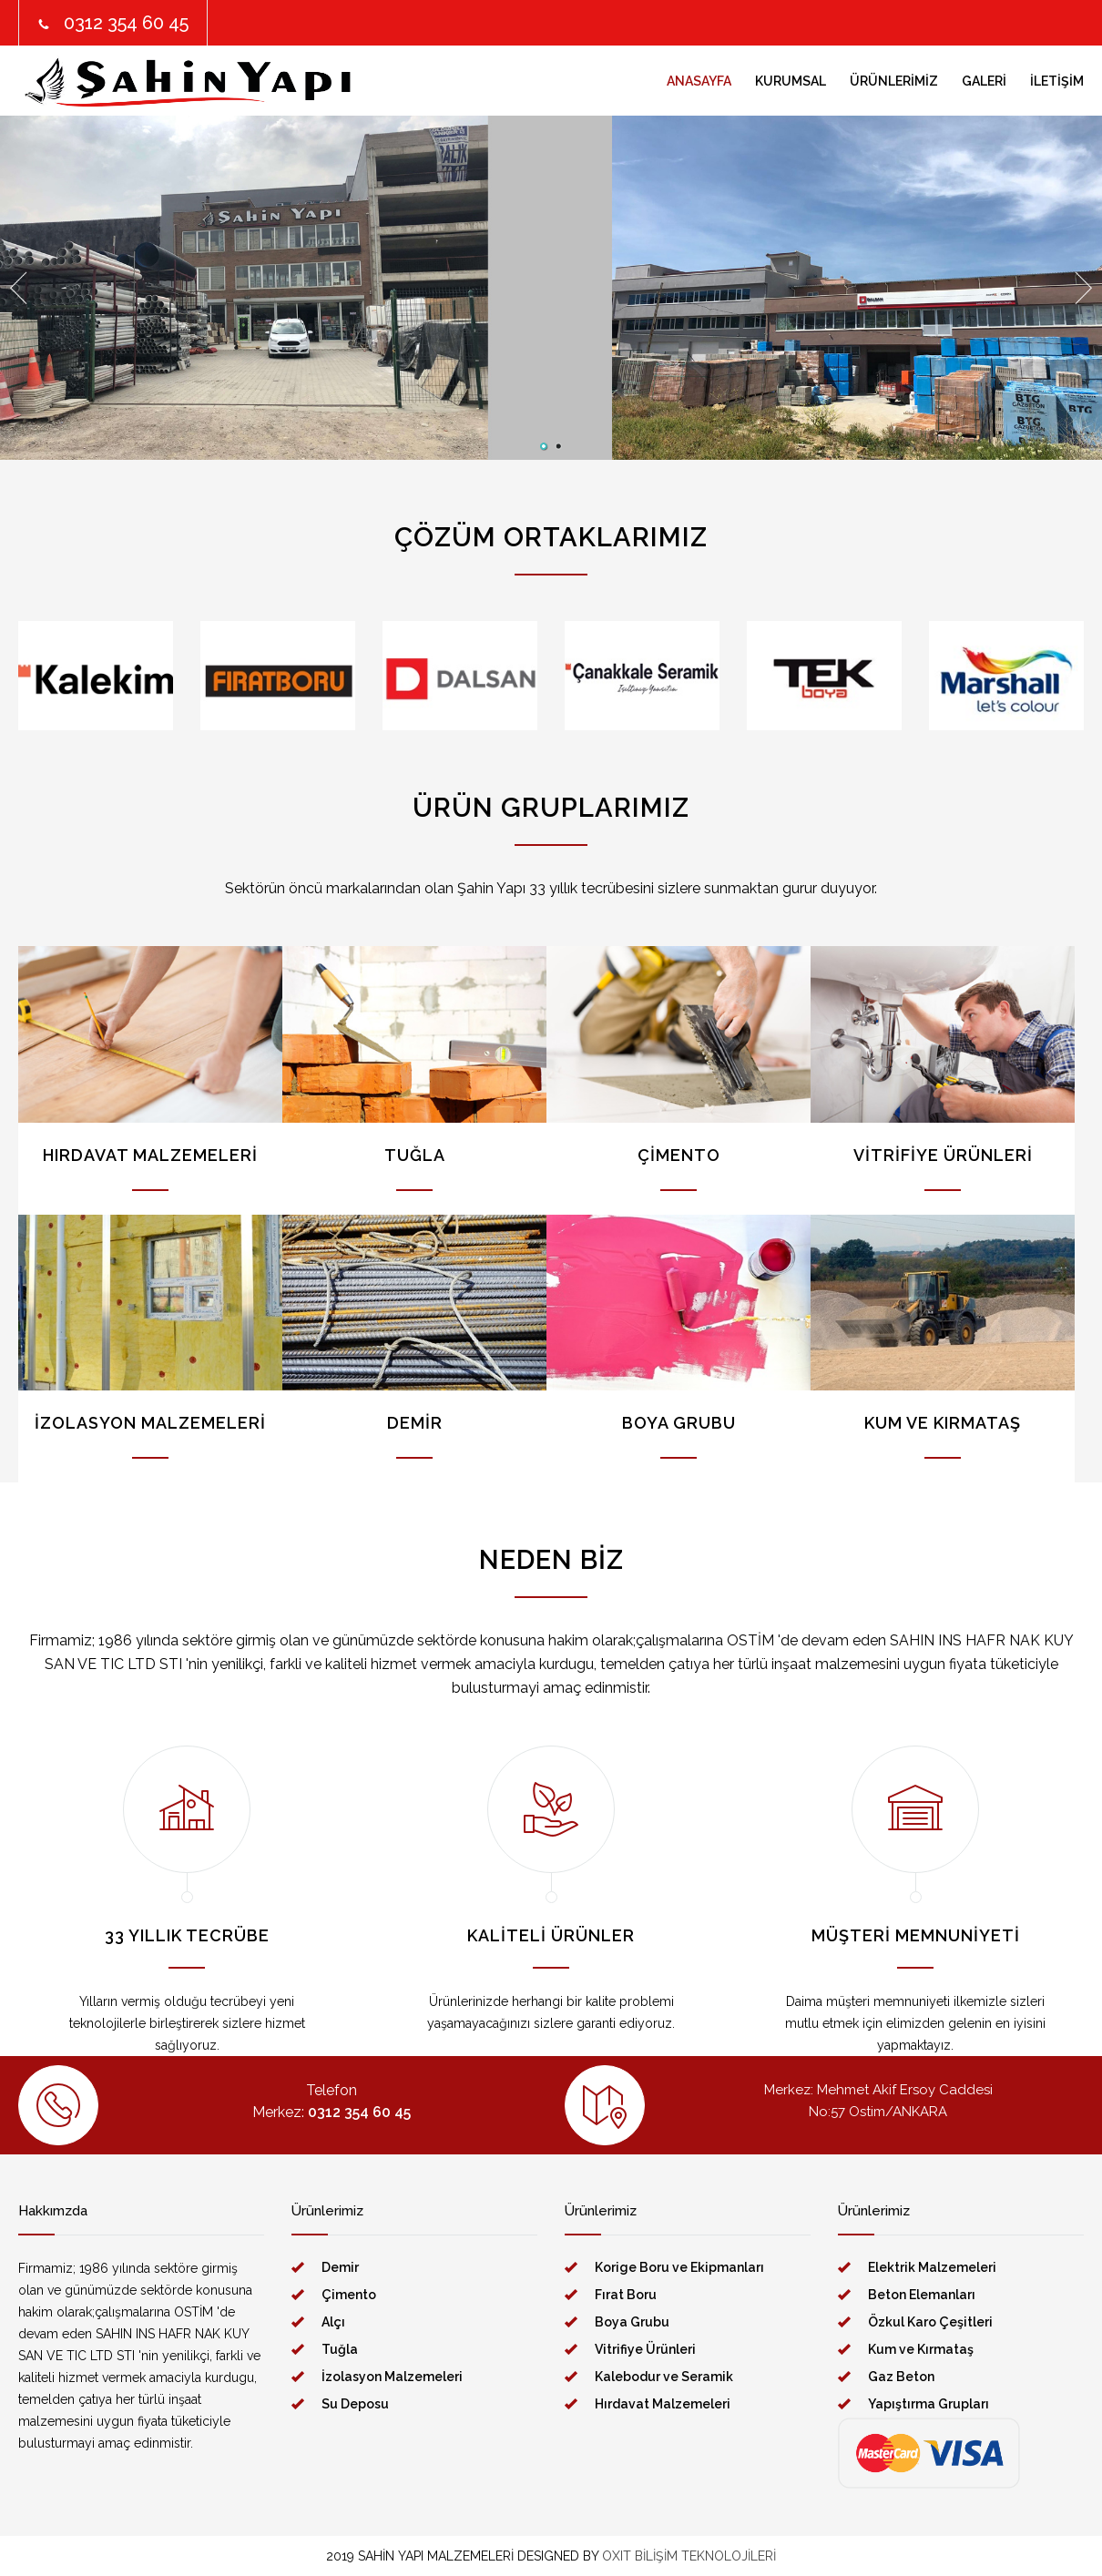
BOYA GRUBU (679, 1422)
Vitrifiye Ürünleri (645, 2349)
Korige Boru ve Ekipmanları (679, 2267)
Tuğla (339, 2349)
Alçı (333, 2322)
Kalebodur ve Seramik (664, 2376)
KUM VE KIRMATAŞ (942, 1422)
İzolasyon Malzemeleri (392, 2376)
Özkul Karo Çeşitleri (930, 2322)
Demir (340, 2267)
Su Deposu (355, 2404)
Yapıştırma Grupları (928, 2404)
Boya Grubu (632, 2322)
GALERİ (984, 81)
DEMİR (415, 1422)
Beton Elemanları (921, 2294)
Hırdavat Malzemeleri (662, 2404)
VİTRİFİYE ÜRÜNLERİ (943, 1155)
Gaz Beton (901, 2376)
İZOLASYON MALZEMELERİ (150, 1422)
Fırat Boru (626, 2294)
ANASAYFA (699, 81)
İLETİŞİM (1057, 81)
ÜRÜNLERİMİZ (894, 81)
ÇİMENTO (679, 1155)
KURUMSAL (790, 81)
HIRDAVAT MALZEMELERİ (150, 1155)
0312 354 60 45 (126, 23)
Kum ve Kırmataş (921, 2349)
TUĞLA (414, 1155)
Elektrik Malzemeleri (932, 2267)
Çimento (348, 2294)
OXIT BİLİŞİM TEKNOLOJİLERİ (689, 2556)
